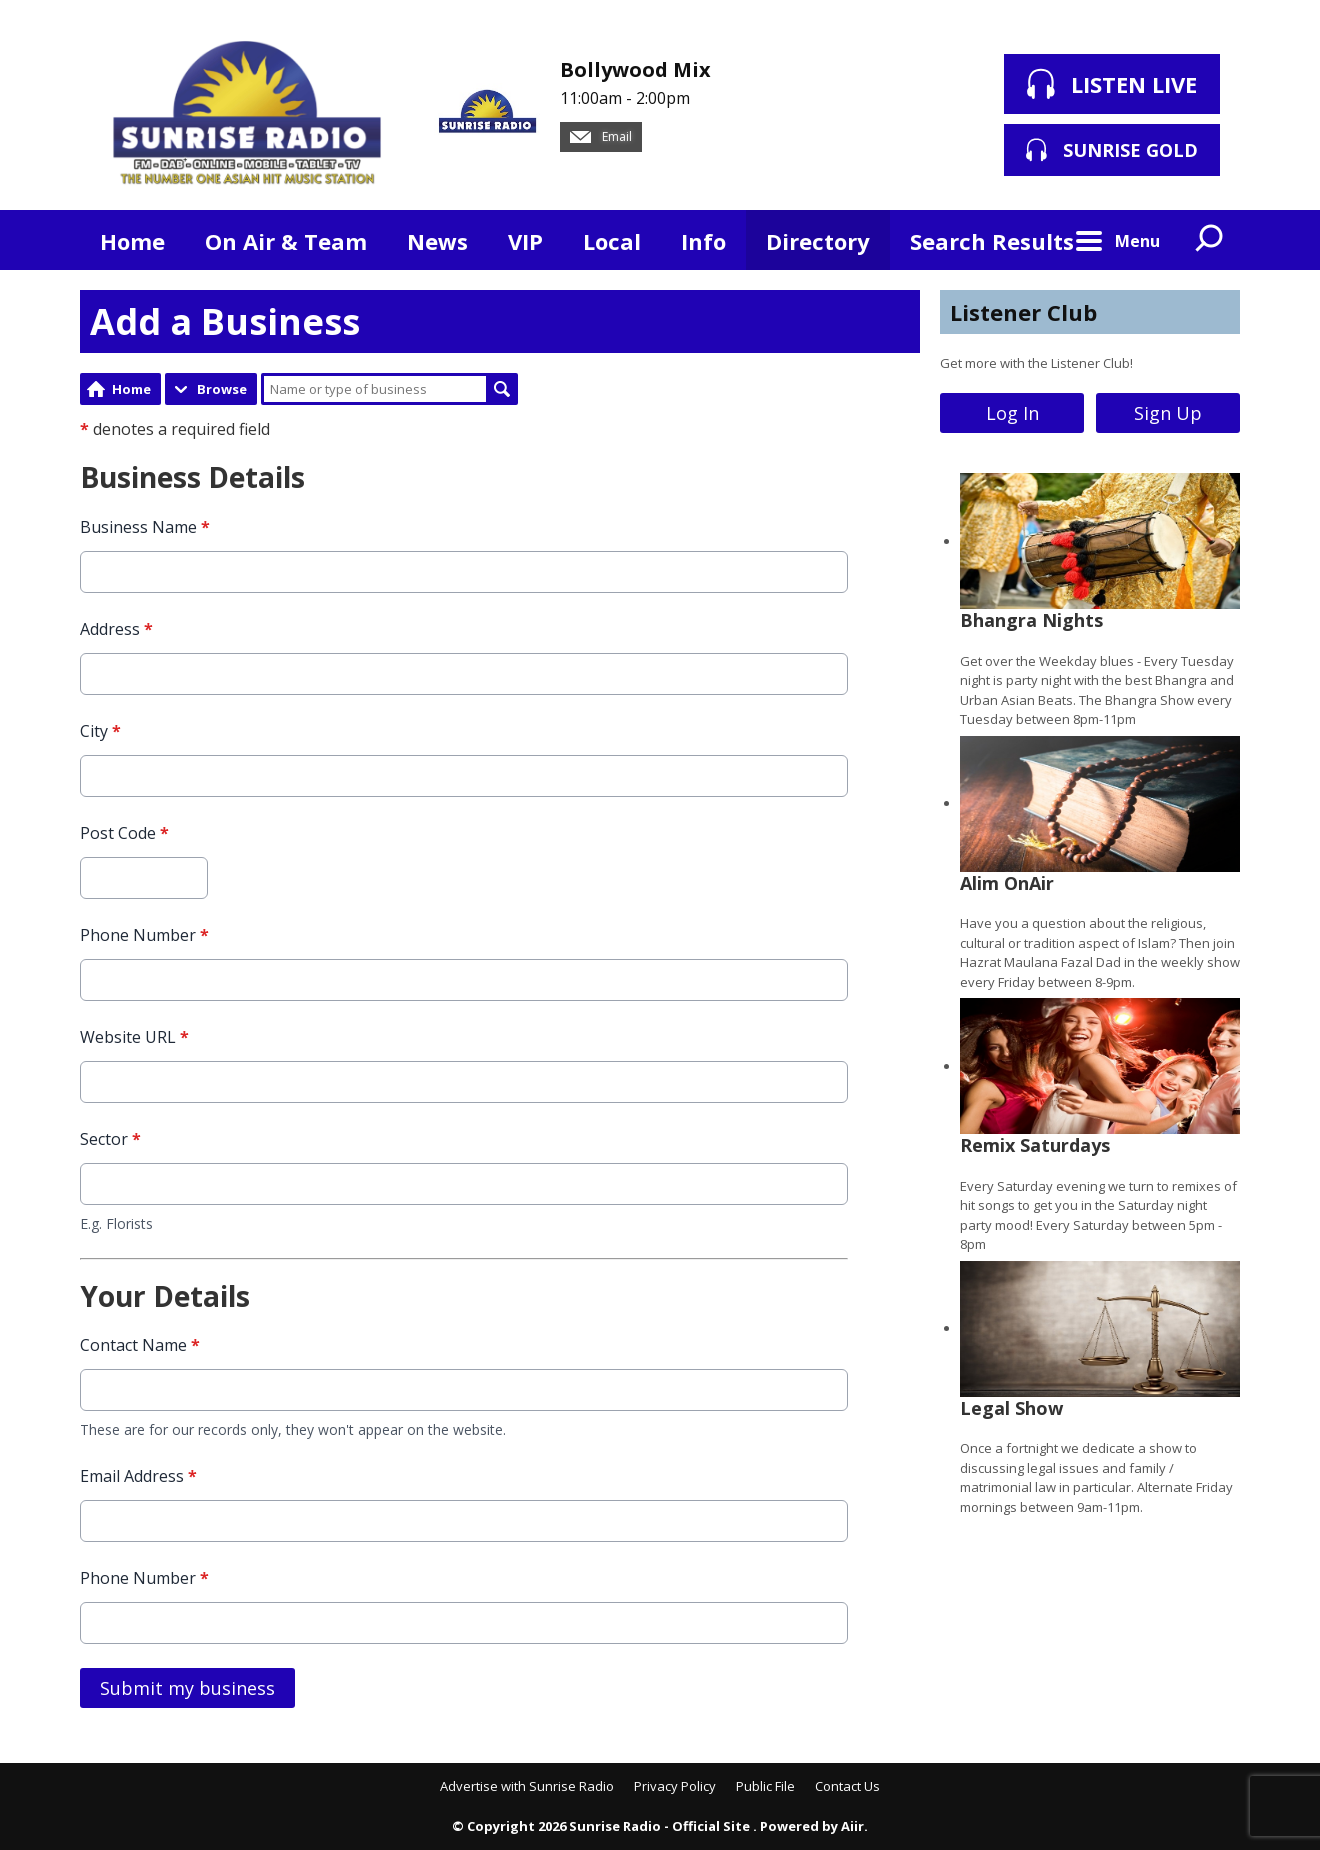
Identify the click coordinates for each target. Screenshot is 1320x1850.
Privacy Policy (675, 1786)
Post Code (124, 832)
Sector (110, 1138)
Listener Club (1023, 312)
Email (601, 136)
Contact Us (847, 1786)
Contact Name (140, 1345)
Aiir (852, 1826)
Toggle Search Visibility (1210, 240)
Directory (818, 241)
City (100, 730)
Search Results (992, 241)
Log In (1012, 413)
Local (612, 241)
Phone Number (144, 934)
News (437, 241)
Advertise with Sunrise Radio (527, 1786)
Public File (765, 1786)
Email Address (138, 1476)
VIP (525, 241)
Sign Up (1168, 413)
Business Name (145, 526)
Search (502, 389)
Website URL (134, 1036)
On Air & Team (286, 241)
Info (703, 241)
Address (116, 628)
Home (132, 241)
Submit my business (187, 1688)
